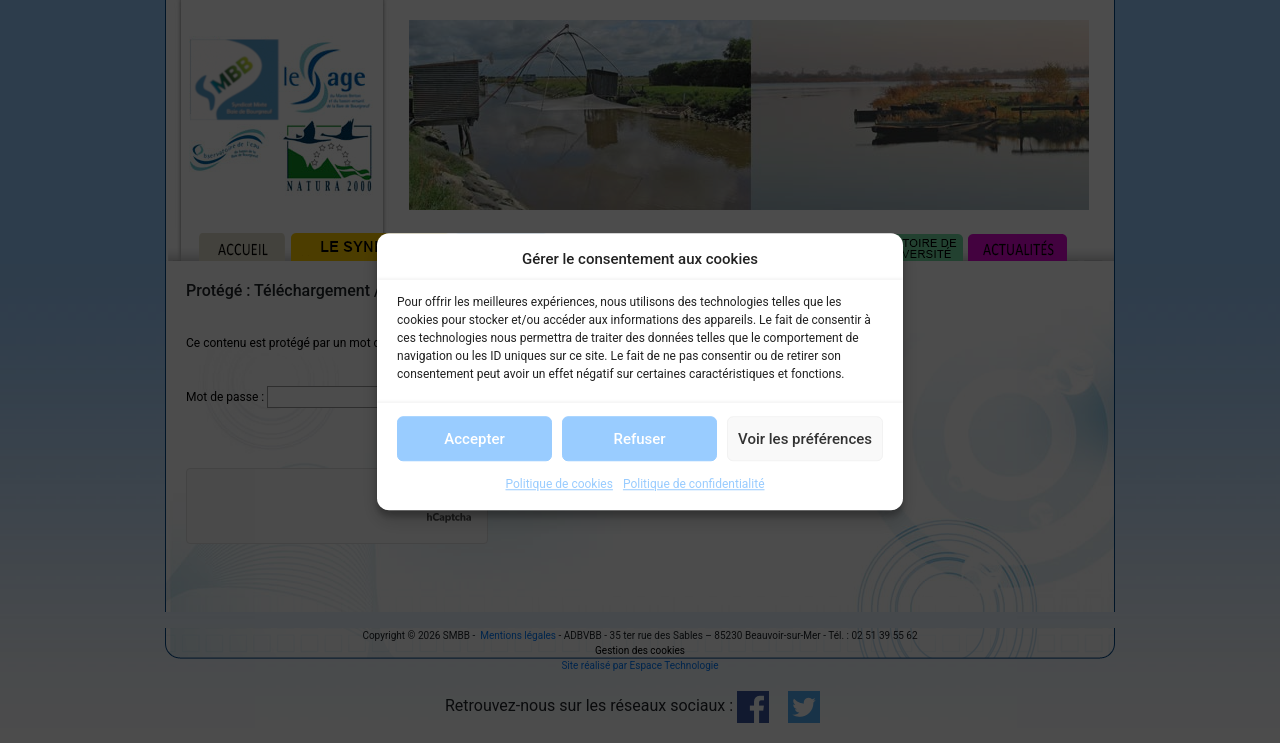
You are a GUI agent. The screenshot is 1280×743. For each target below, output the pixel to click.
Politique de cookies (559, 484)
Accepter (474, 439)
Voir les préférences (805, 439)
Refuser (639, 439)
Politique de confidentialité (694, 484)
